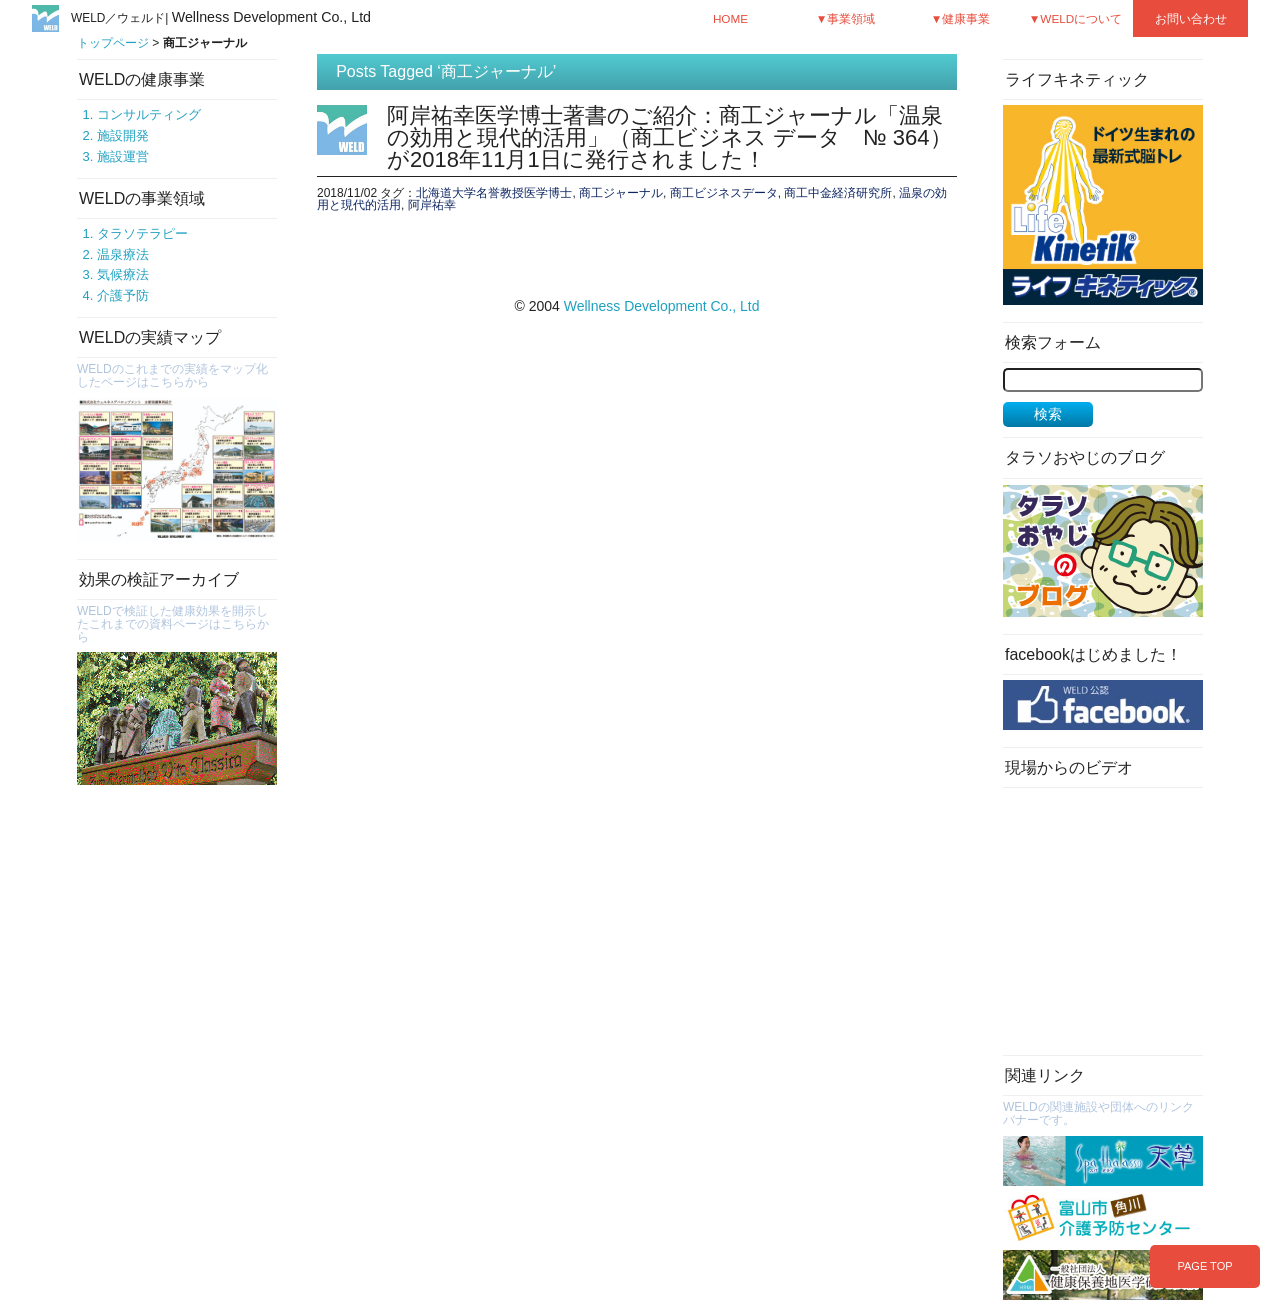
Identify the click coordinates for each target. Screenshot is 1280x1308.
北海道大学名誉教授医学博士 (494, 193)
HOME (730, 18)
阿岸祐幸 (432, 205)
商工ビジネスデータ (724, 193)
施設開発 (123, 135)
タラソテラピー (142, 233)
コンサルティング (149, 114)
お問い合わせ (1191, 18)
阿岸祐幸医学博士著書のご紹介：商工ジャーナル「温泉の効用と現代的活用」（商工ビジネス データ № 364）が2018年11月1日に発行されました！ (669, 137)
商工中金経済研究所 (838, 193)
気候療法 (123, 274)
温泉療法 (123, 254)
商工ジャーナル (621, 193)
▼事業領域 (846, 18)
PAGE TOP (1204, 1266)
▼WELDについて (1076, 18)
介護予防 (123, 295)
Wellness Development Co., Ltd (662, 306)
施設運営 (123, 156)
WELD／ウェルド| (221, 18)
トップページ (113, 43)
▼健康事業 (961, 18)
